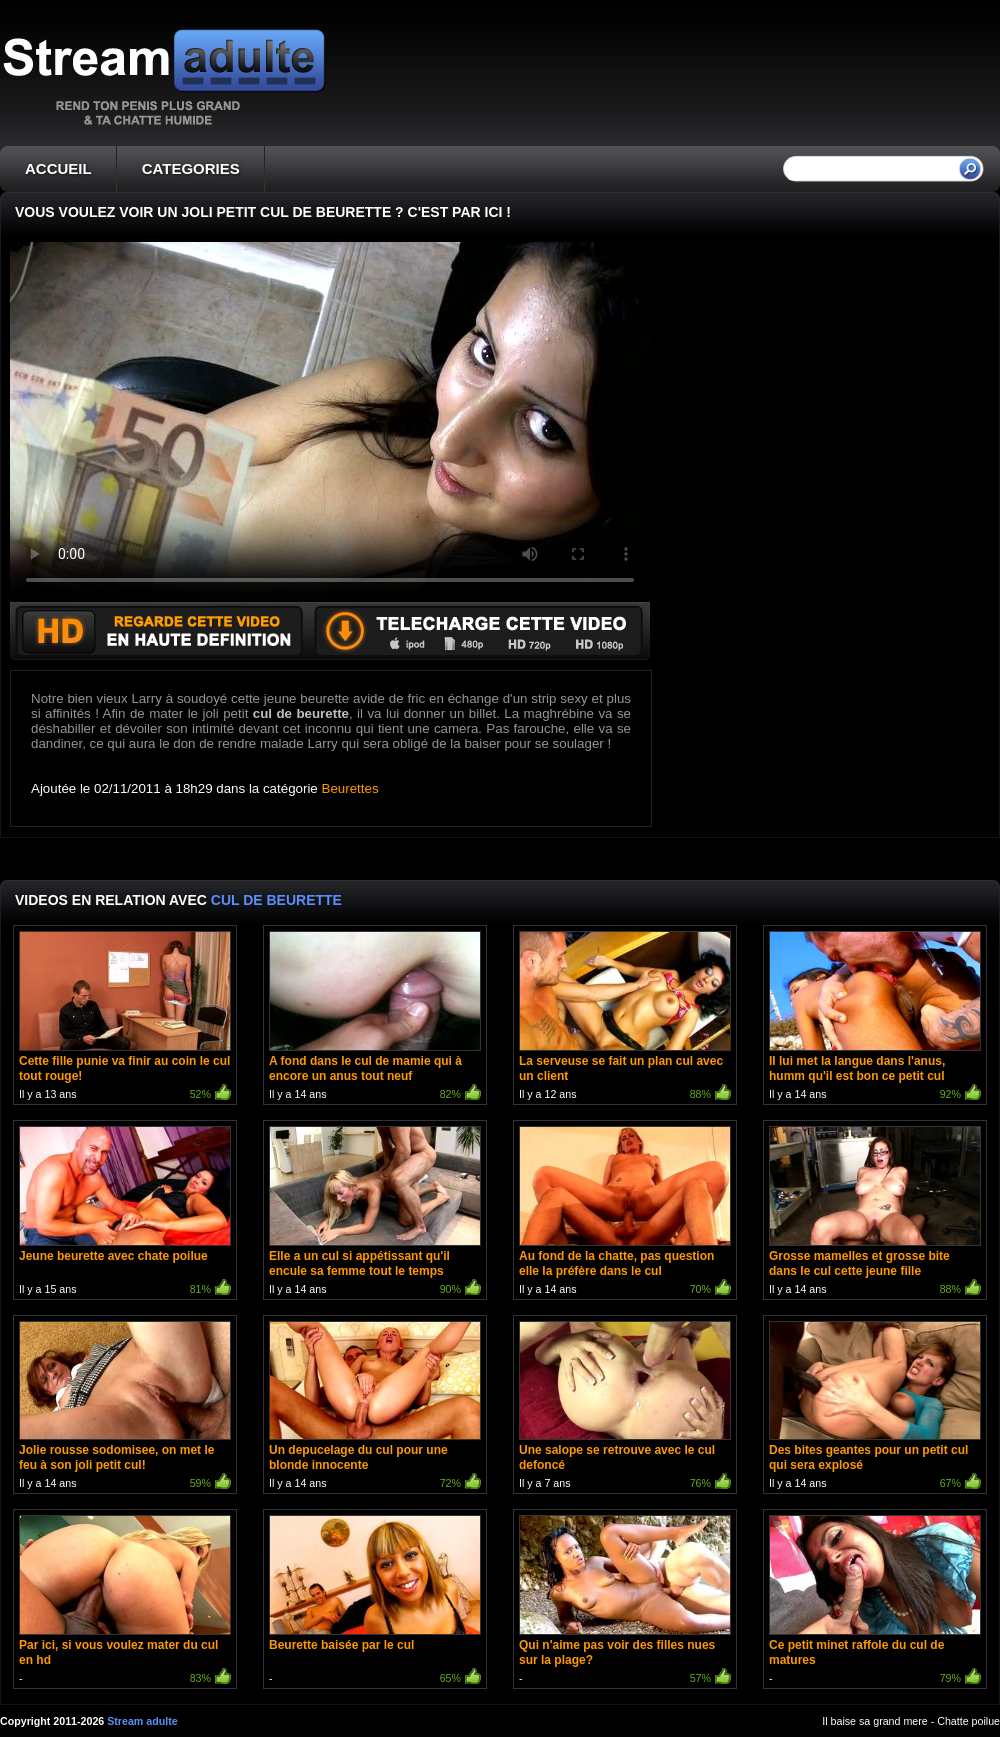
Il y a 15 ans (125, 1212)
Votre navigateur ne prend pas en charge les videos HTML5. (330, 422)
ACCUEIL (58, 168)
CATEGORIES (191, 168)
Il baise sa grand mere (874, 1721)
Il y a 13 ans (125, 1017)
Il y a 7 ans (625, 1407)
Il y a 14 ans (375, 1017)
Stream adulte (142, 1721)
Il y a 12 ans (625, 1017)
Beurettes (350, 788)
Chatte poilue (968, 1721)
